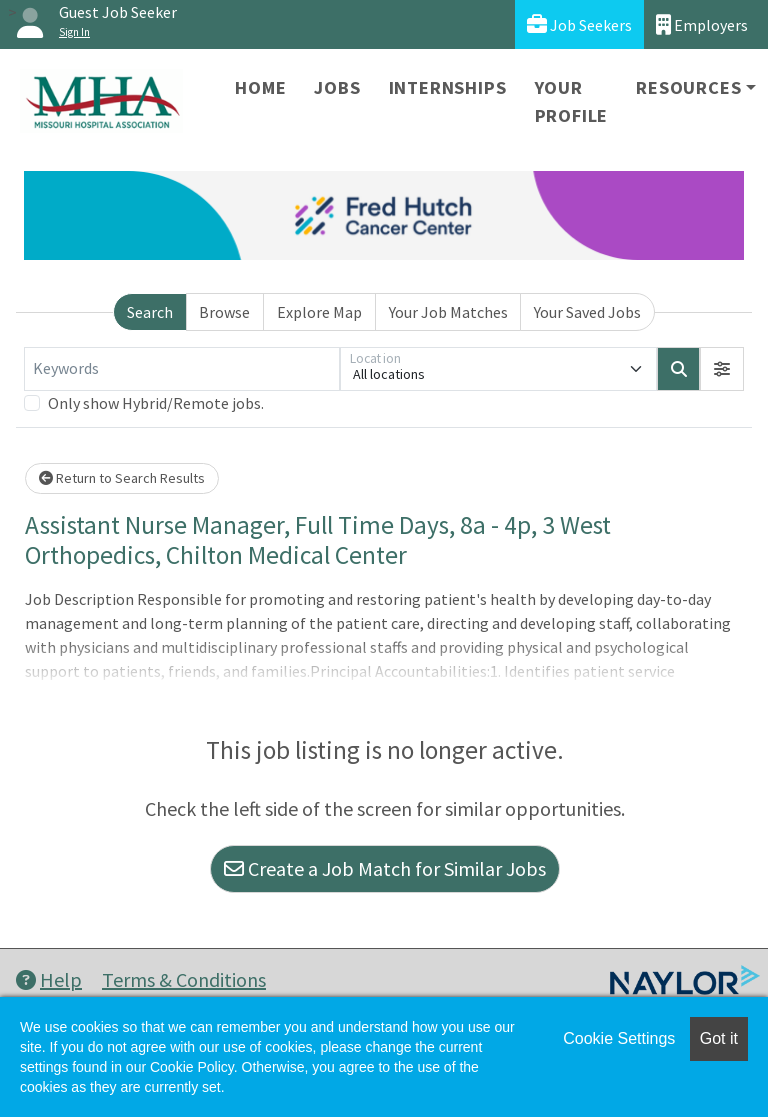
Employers (702, 24)
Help (49, 979)
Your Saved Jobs (587, 312)
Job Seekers (579, 24)
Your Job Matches (448, 312)
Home (260, 87)
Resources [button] (688, 87)
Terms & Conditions (184, 979)
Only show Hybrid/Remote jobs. (156, 403)
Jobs (337, 87)
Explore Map (319, 312)
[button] (722, 369)
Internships (448, 87)
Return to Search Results (122, 478)
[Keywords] (182, 369)
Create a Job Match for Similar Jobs (385, 868)
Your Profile (572, 101)
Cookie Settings (619, 1038)
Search (150, 312)
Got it (719, 1038)
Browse (224, 312)
